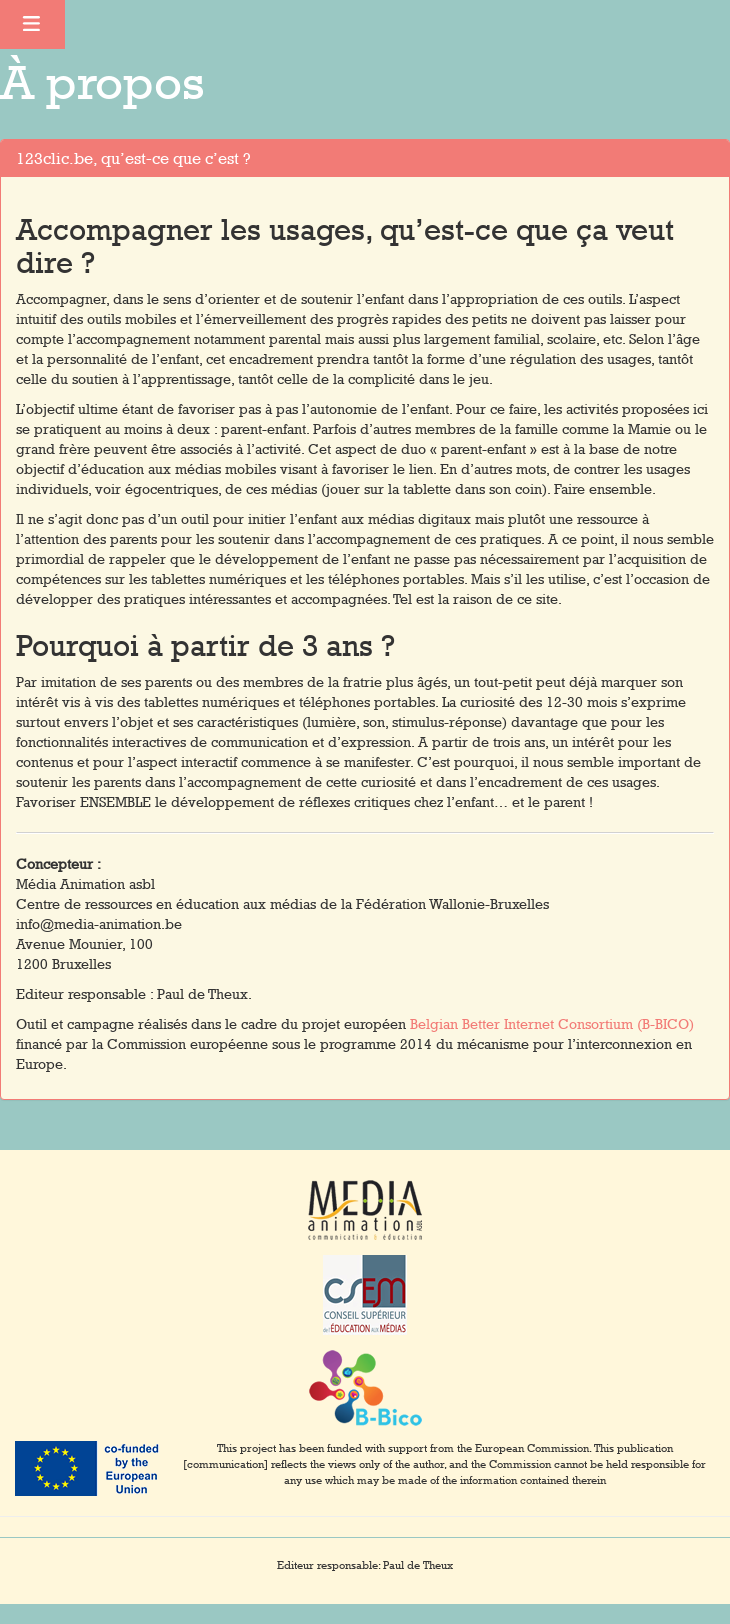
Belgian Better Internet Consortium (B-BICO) (552, 1024)
